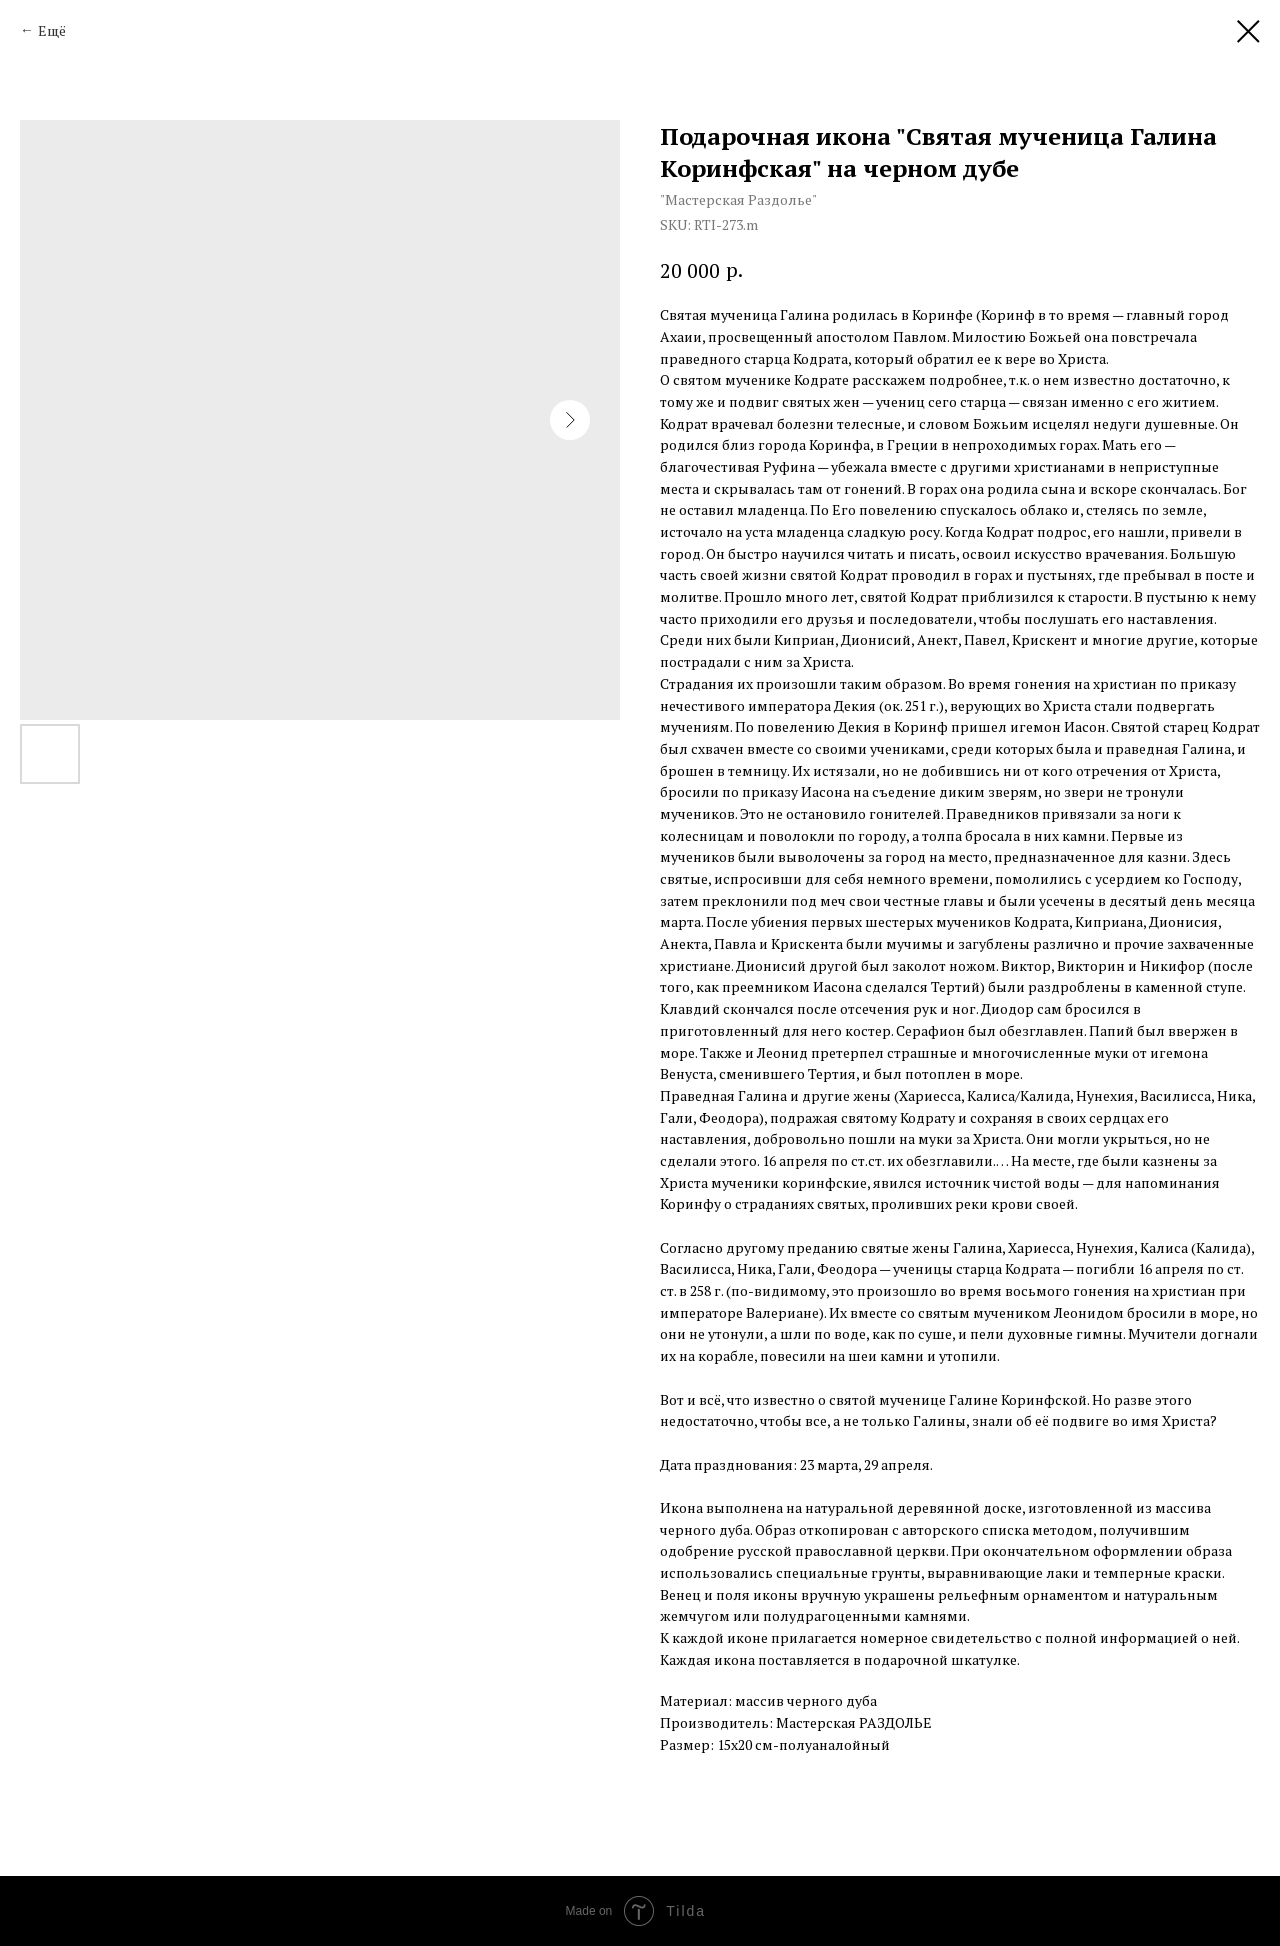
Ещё (52, 30)
